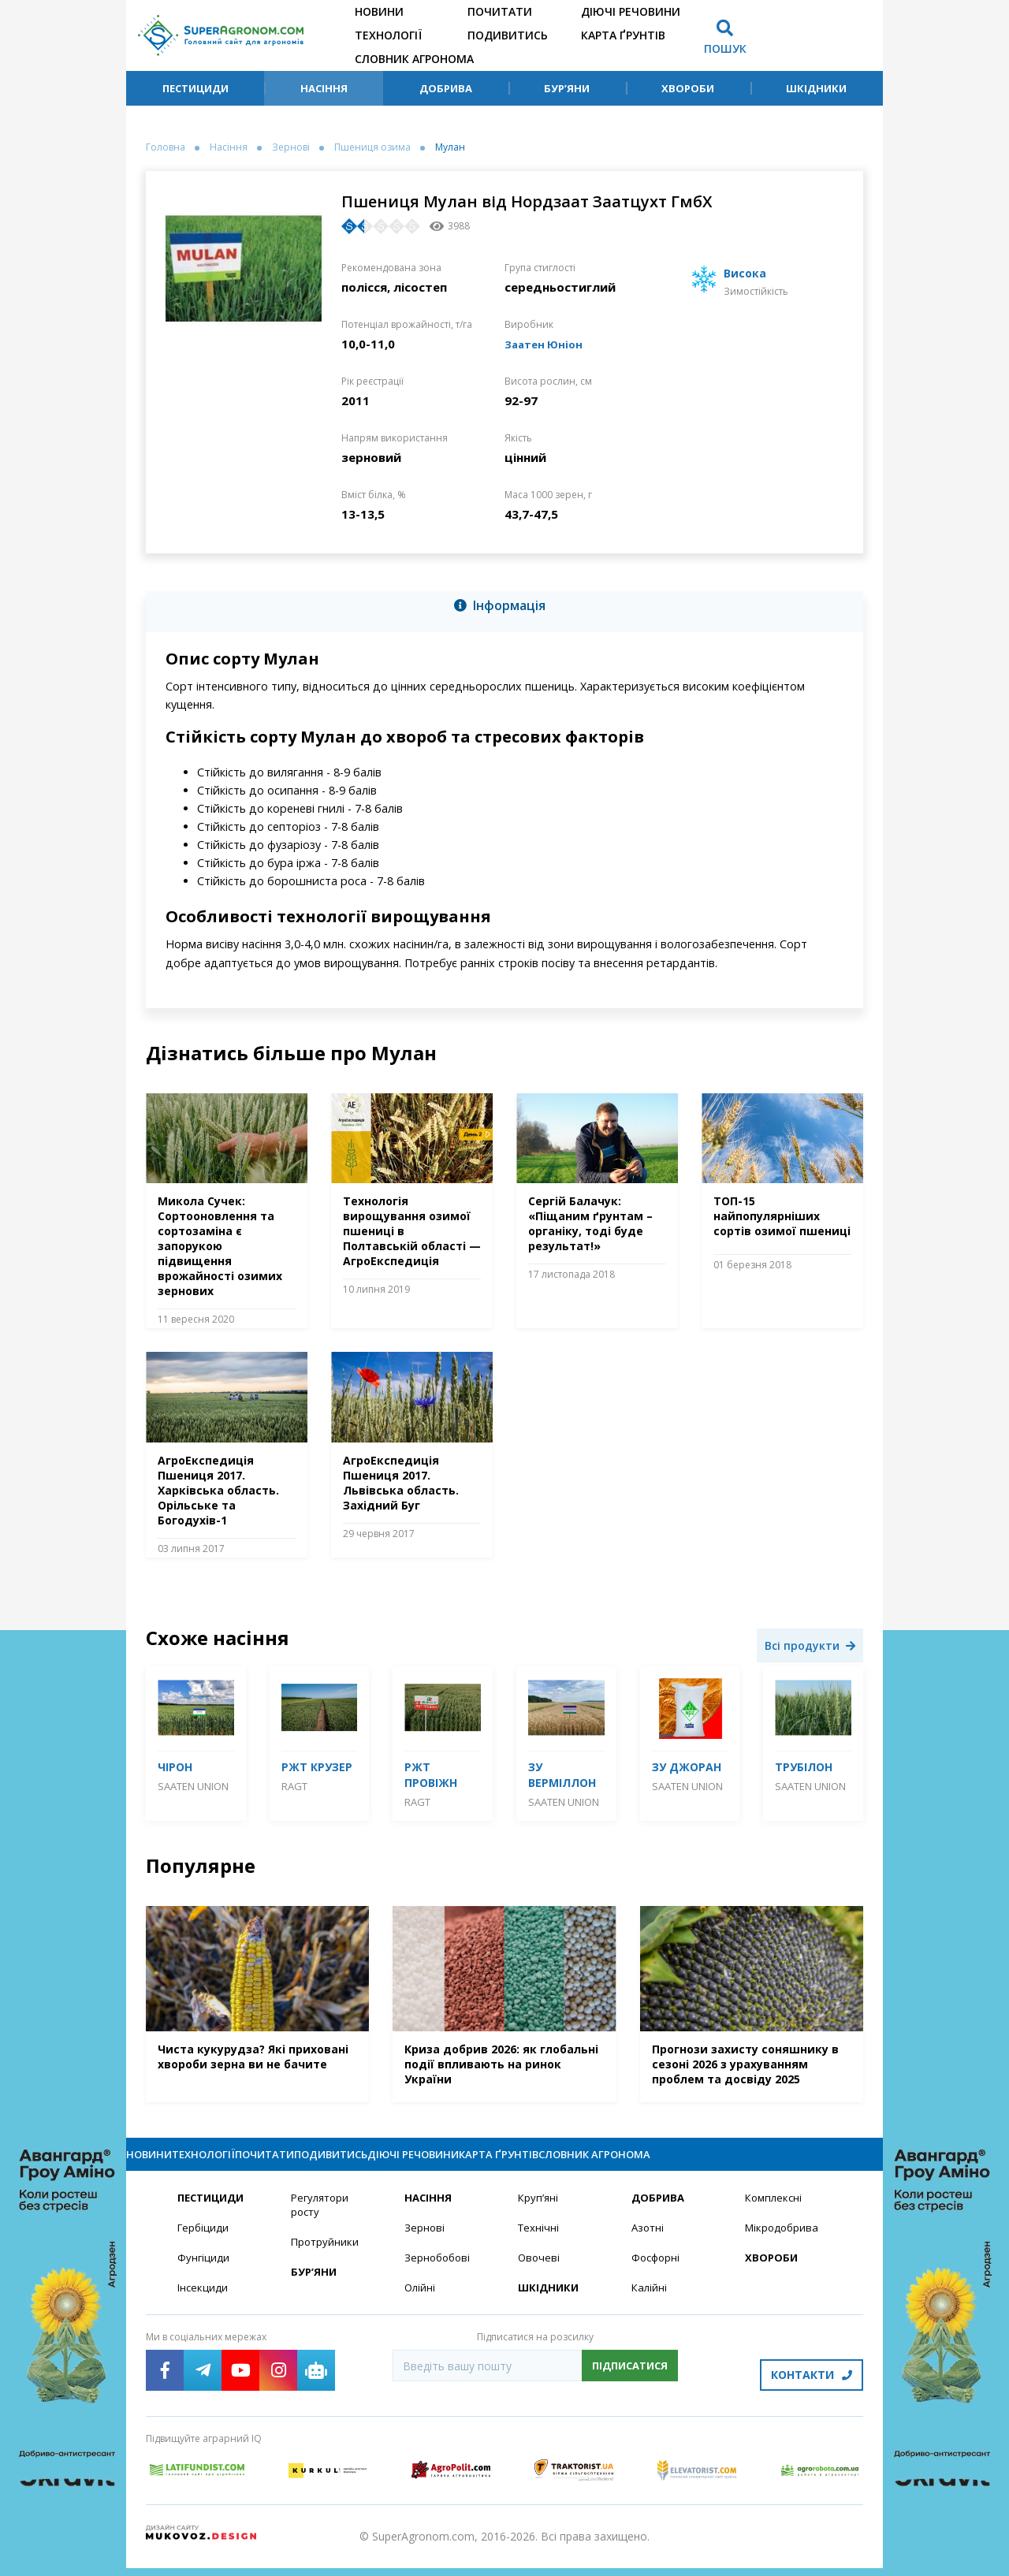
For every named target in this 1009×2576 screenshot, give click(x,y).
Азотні (648, 2242)
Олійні (420, 2304)
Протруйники (326, 2257)
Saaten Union (193, 1786)
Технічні (539, 2242)
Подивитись (507, 35)
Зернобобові (439, 2273)
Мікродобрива (783, 2242)
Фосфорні (657, 2273)
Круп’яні (539, 2212)
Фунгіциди (203, 2273)
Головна (165, 147)
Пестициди (195, 88)
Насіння (324, 88)
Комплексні (775, 2212)
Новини (379, 11)
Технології (388, 35)
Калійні (649, 2304)
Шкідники (816, 88)
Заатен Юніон (547, 344)
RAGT (294, 1786)
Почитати (499, 11)
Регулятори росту (322, 2220)
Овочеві (539, 2273)
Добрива (445, 88)
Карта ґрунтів (623, 35)
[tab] (504, 608)
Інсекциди (203, 2304)
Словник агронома (414, 58)
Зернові (291, 147)
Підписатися (630, 2383)
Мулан (450, 147)
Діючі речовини (630, 11)
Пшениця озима (372, 147)
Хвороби (687, 88)
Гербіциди (204, 2242)
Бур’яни (567, 88)
